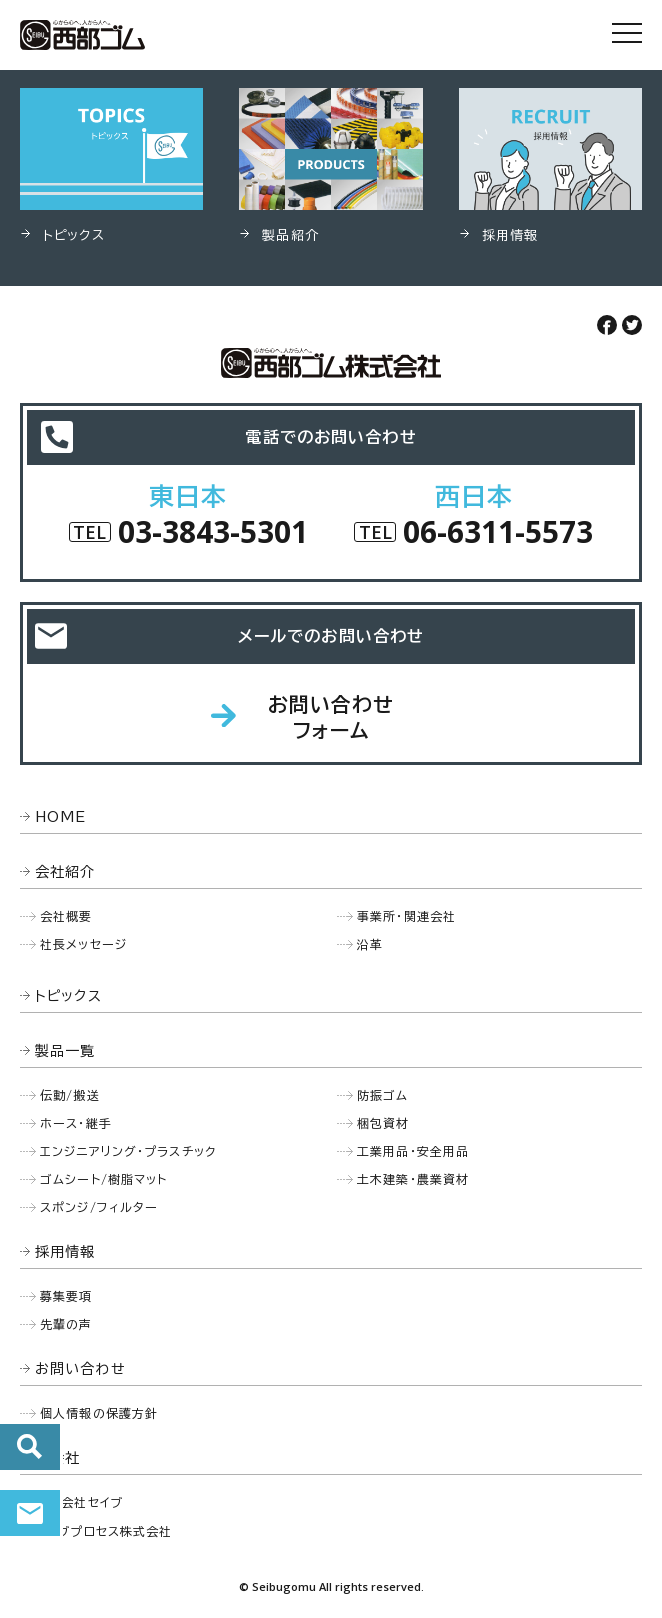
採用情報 (65, 1252)
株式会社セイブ (79, 1502)
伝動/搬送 (70, 1095)
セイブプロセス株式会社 (103, 1531)
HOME (61, 817)
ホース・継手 (76, 1123)
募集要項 (66, 1296)
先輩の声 (66, 1324)
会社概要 (66, 916)
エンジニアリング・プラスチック (128, 1151)
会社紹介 (65, 872)
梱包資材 (383, 1123)
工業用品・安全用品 (413, 1151)
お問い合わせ (30, 1513)
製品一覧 (65, 1051)
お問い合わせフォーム (331, 717)
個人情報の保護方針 (99, 1413)
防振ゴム (383, 1095)
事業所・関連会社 (406, 916)
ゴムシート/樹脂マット (103, 1179)
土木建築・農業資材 (413, 1179)
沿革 (370, 944)
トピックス (68, 996)
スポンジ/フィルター (99, 1207)
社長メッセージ (83, 944)
